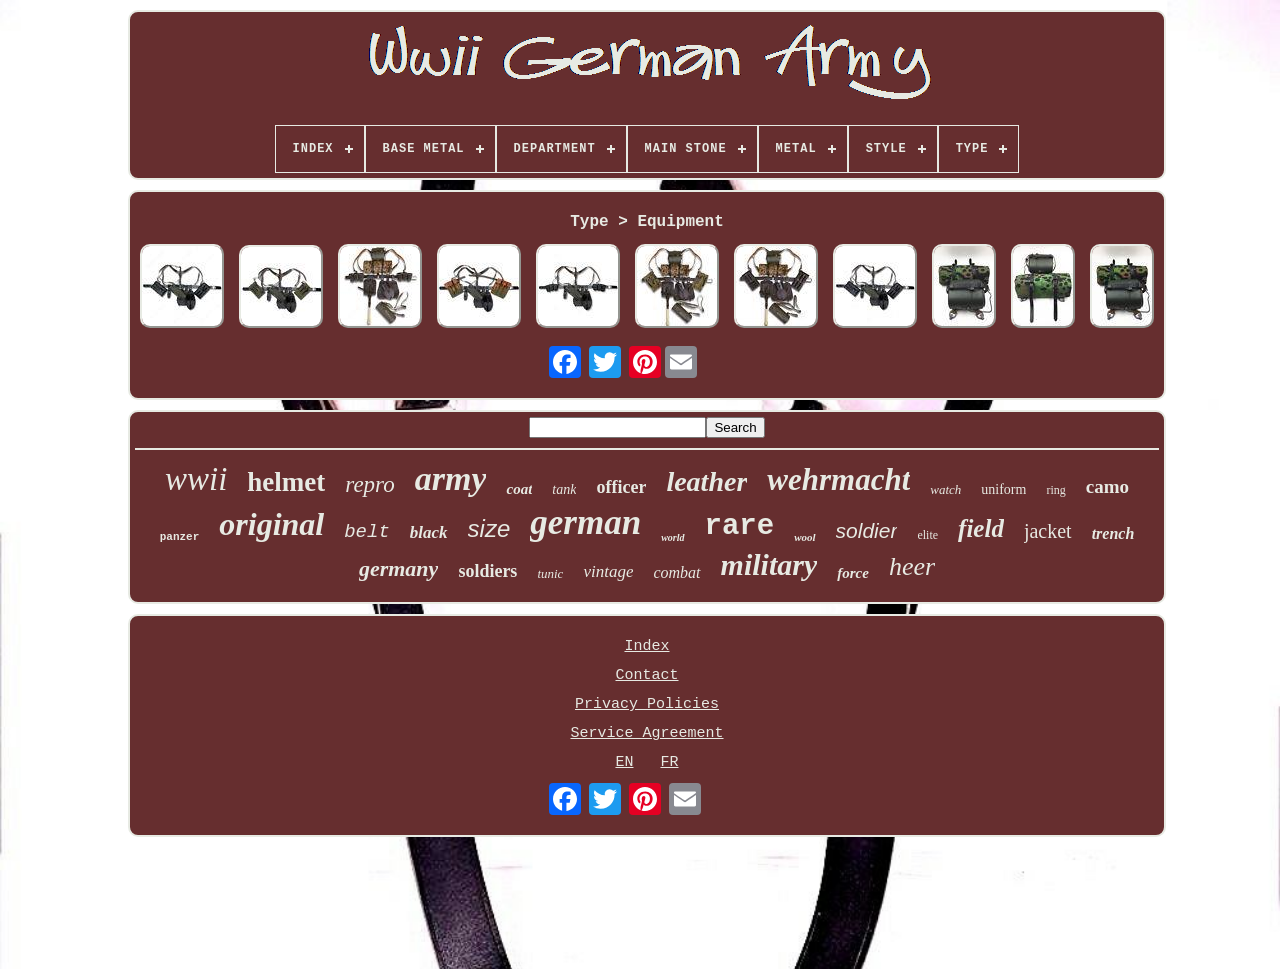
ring (1055, 490)
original (271, 524)
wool (804, 537)
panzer (180, 537)
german (585, 522)
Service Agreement (646, 733)
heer (912, 566)
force (853, 573)
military (769, 564)
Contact (646, 675)
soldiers (487, 571)
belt (367, 532)
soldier (867, 530)
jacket (1048, 531)
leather (706, 481)
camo (1107, 486)
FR (670, 762)
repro (369, 484)
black (429, 532)
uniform (1003, 489)
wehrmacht (838, 479)
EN (624, 762)
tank (564, 489)
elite (927, 535)
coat (519, 489)
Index (646, 646)
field (981, 528)
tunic (550, 573)
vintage (608, 571)
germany (398, 568)
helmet (286, 482)
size (489, 528)
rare (740, 526)
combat (676, 572)
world (672, 537)
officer (621, 487)
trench (1113, 533)
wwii (196, 479)
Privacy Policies (647, 704)
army (451, 478)
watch (945, 489)
